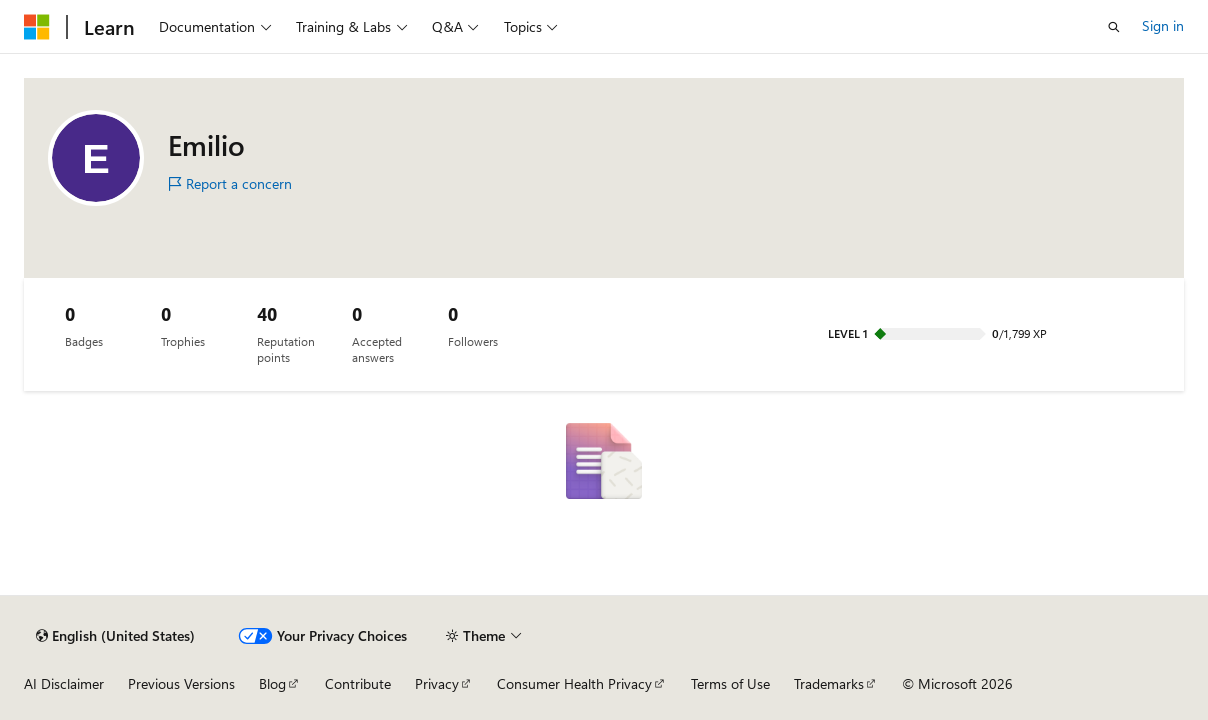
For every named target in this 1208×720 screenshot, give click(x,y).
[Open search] (1114, 27)
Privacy (437, 683)
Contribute (358, 683)
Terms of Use (730, 683)
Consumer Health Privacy (574, 683)
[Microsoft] (37, 27)
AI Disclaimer (64, 683)
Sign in (1163, 25)
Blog (272, 683)
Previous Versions (181, 683)
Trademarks (829, 683)
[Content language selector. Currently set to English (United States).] (115, 636)
